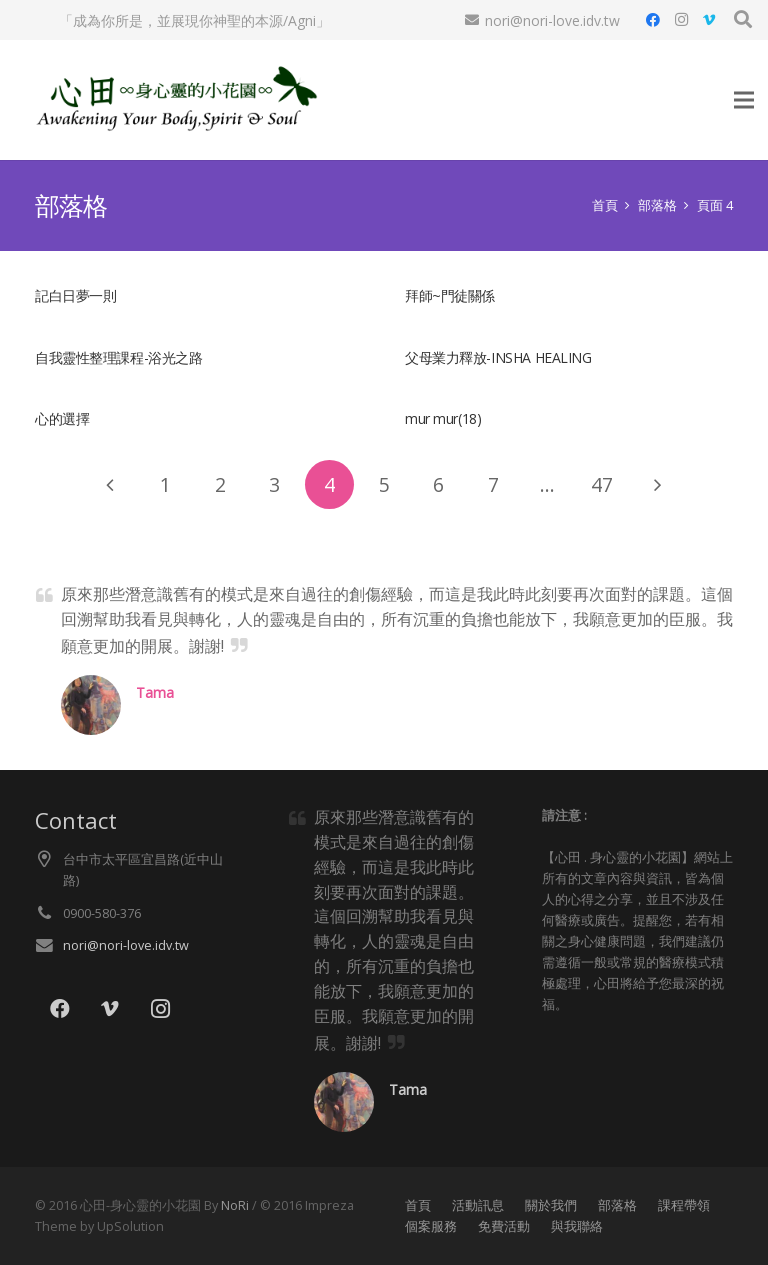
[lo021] (174, 100)
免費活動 (504, 1226)
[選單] (744, 100)
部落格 (617, 1205)
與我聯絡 (577, 1226)
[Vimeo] (709, 20)
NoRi (235, 1205)
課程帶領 (684, 1205)
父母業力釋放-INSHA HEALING (498, 357)
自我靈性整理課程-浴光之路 (119, 357)
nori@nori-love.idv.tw (126, 945)
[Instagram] (681, 20)
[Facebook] (653, 20)
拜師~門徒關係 (450, 295)
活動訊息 (478, 1205)
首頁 (418, 1205)
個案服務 (431, 1226)
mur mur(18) (443, 418)
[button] (743, 19)
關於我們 (551, 1205)
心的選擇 (62, 418)
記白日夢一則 (75, 295)
